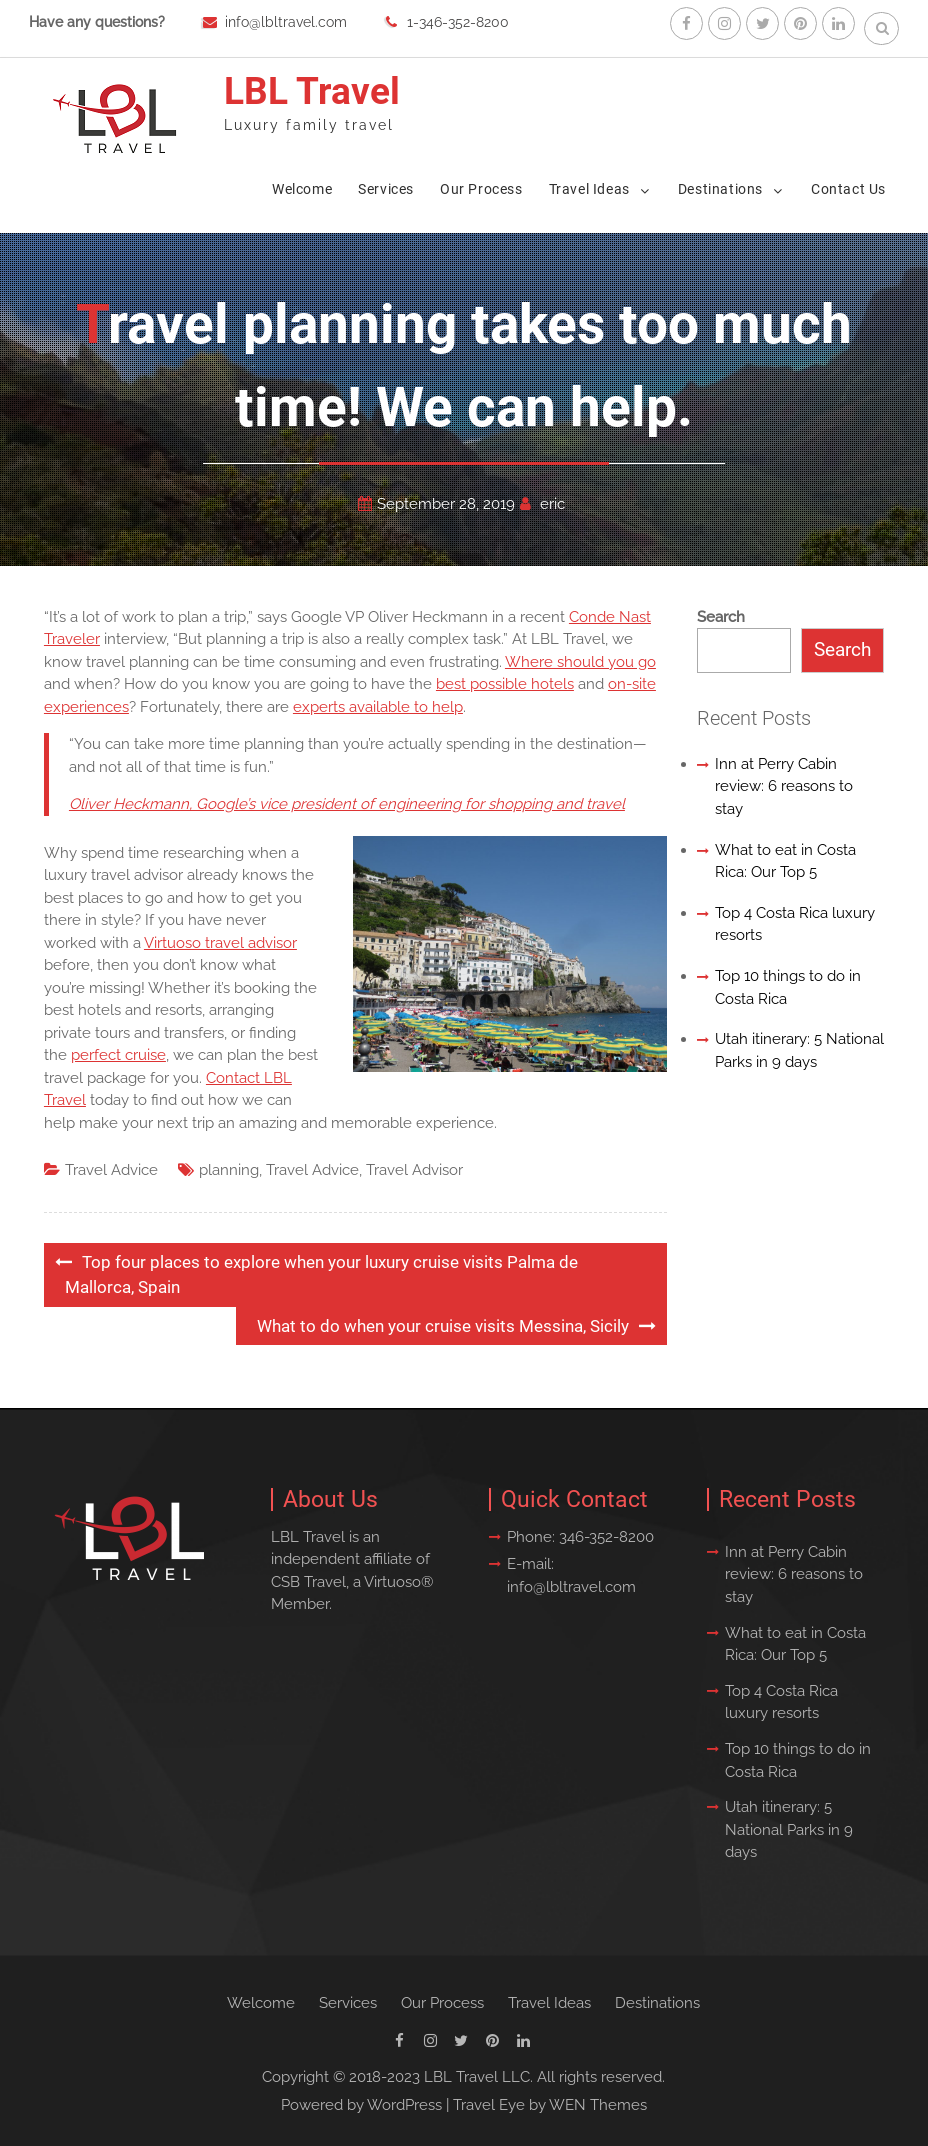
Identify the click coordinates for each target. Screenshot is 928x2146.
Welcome (302, 189)
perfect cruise (118, 1055)
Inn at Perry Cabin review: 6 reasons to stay (784, 786)
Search (721, 617)
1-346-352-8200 (458, 22)
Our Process (481, 189)
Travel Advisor (414, 1170)
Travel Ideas (589, 189)
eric (552, 504)
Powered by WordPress (361, 2105)
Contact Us (848, 189)
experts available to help (378, 707)
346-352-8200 (606, 1537)
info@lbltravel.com (286, 22)
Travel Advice (111, 1170)
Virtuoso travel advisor (220, 943)
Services (386, 189)
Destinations (720, 189)
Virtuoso (392, 1582)
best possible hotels (505, 684)
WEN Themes (598, 2105)
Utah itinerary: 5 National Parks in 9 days (789, 1829)
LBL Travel (312, 91)
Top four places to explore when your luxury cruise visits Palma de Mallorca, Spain (321, 1275)
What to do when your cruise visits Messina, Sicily (443, 1326)
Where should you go (580, 662)
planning (229, 1170)
